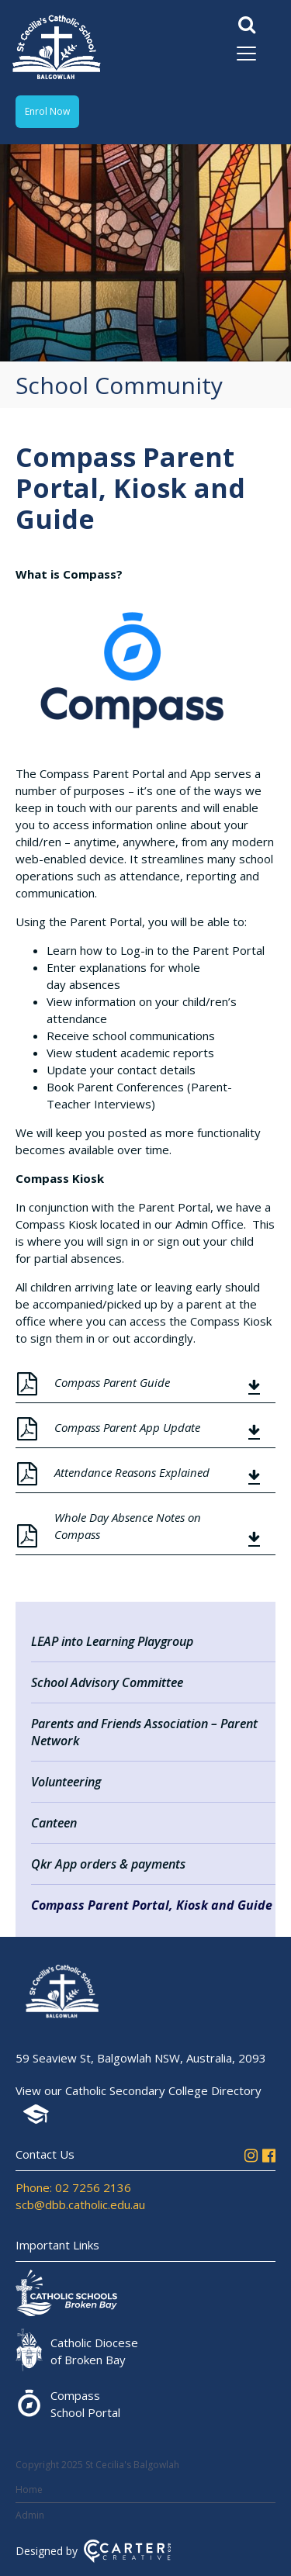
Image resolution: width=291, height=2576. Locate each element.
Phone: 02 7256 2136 (73, 2187)
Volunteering (66, 1781)
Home (29, 2489)
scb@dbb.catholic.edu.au (80, 2204)
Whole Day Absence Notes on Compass (127, 1525)
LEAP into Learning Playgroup (112, 1641)
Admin (30, 2515)
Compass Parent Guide (112, 1382)
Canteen (54, 1822)
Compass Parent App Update (127, 1427)
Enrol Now (47, 111)
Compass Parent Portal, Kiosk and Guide (151, 1905)
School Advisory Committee (107, 1682)
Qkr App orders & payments (108, 1863)
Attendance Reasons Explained (132, 1472)
